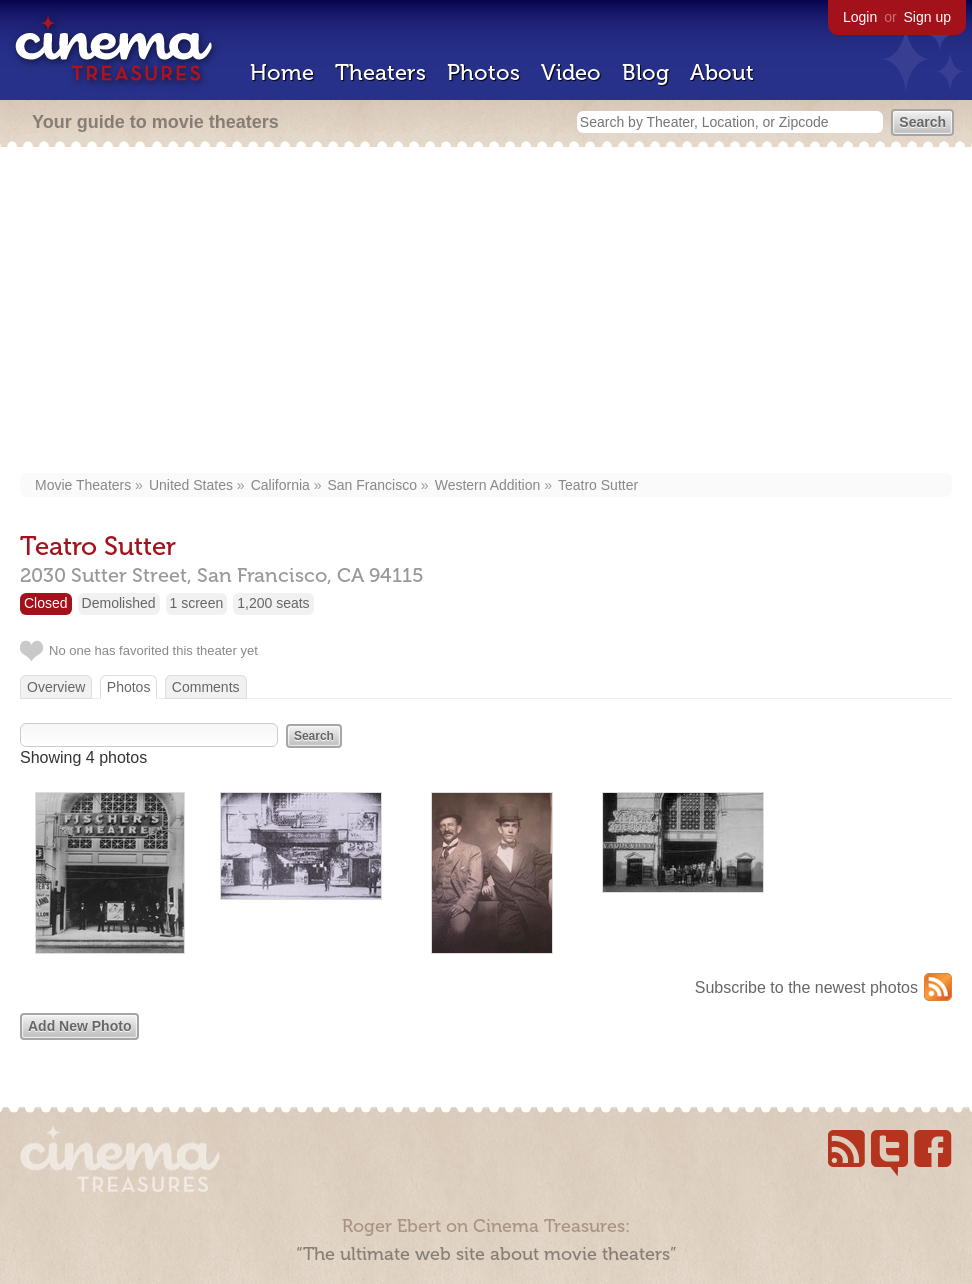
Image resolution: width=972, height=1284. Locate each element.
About (722, 72)
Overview (56, 687)
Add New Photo (79, 1026)
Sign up (927, 17)
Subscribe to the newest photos (806, 987)
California (280, 485)
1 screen (197, 603)
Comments (206, 687)
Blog (645, 72)
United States (191, 485)
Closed (46, 603)
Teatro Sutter (598, 485)
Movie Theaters (83, 485)
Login (860, 17)
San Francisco (372, 485)
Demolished (119, 603)
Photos (483, 72)
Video (571, 72)
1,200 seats (273, 603)
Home (282, 72)
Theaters (380, 72)
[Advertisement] (486, 312)
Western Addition (488, 485)
